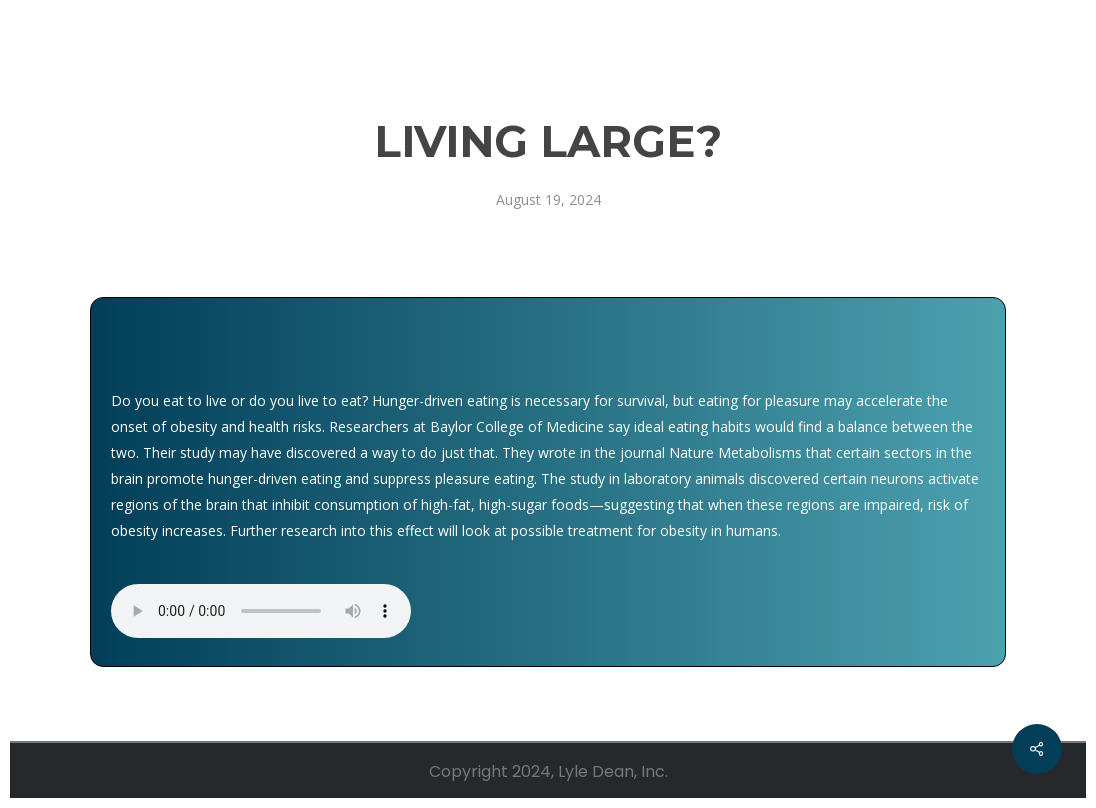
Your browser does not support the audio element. (261, 611)
